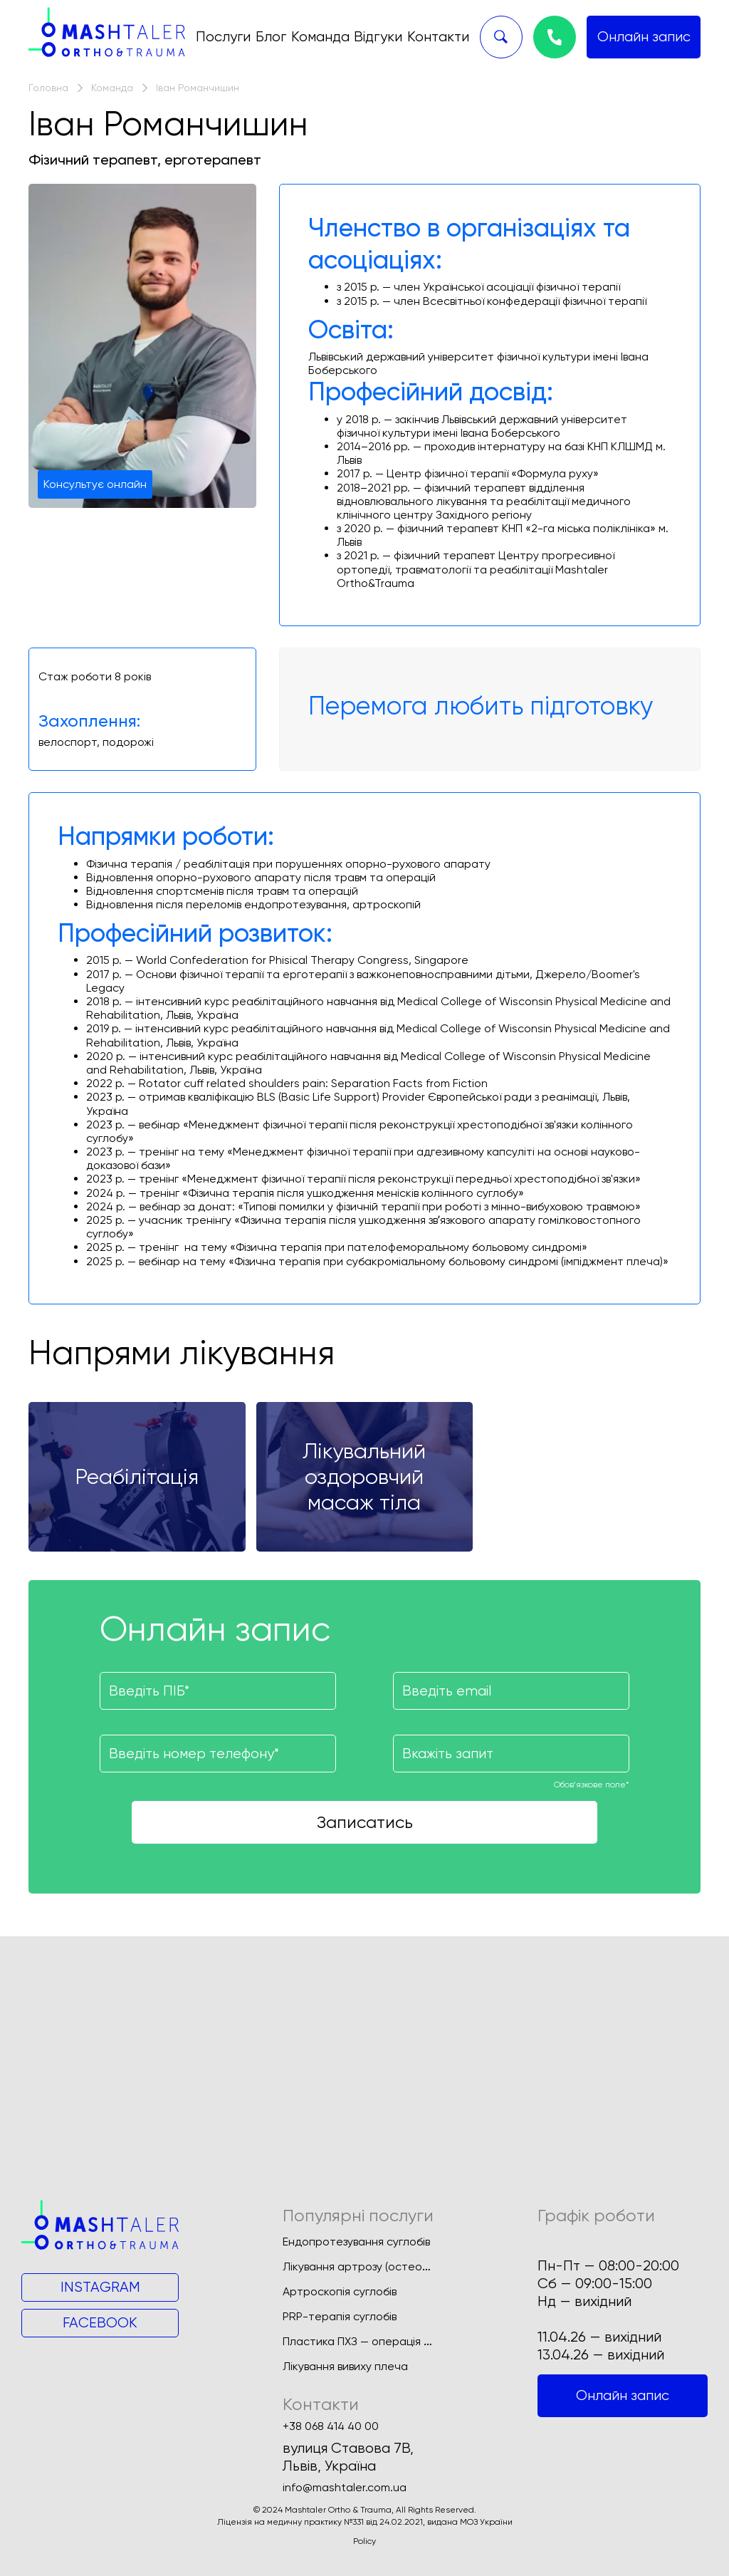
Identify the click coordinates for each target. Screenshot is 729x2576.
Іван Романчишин (197, 87)
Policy (364, 2541)
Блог (271, 36)
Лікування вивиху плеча (345, 2366)
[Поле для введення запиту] (511, 1753)
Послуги (223, 36)
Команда (320, 36)
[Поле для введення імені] (218, 1691)
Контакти (438, 36)
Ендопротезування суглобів (356, 2241)
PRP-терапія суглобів (340, 2316)
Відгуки (378, 36)
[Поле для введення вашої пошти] (511, 1691)
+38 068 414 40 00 (331, 2426)
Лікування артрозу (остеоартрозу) (376, 2266)
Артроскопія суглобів (340, 2291)
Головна (48, 87)
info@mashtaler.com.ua (345, 2487)
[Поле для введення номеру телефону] (218, 1753)
